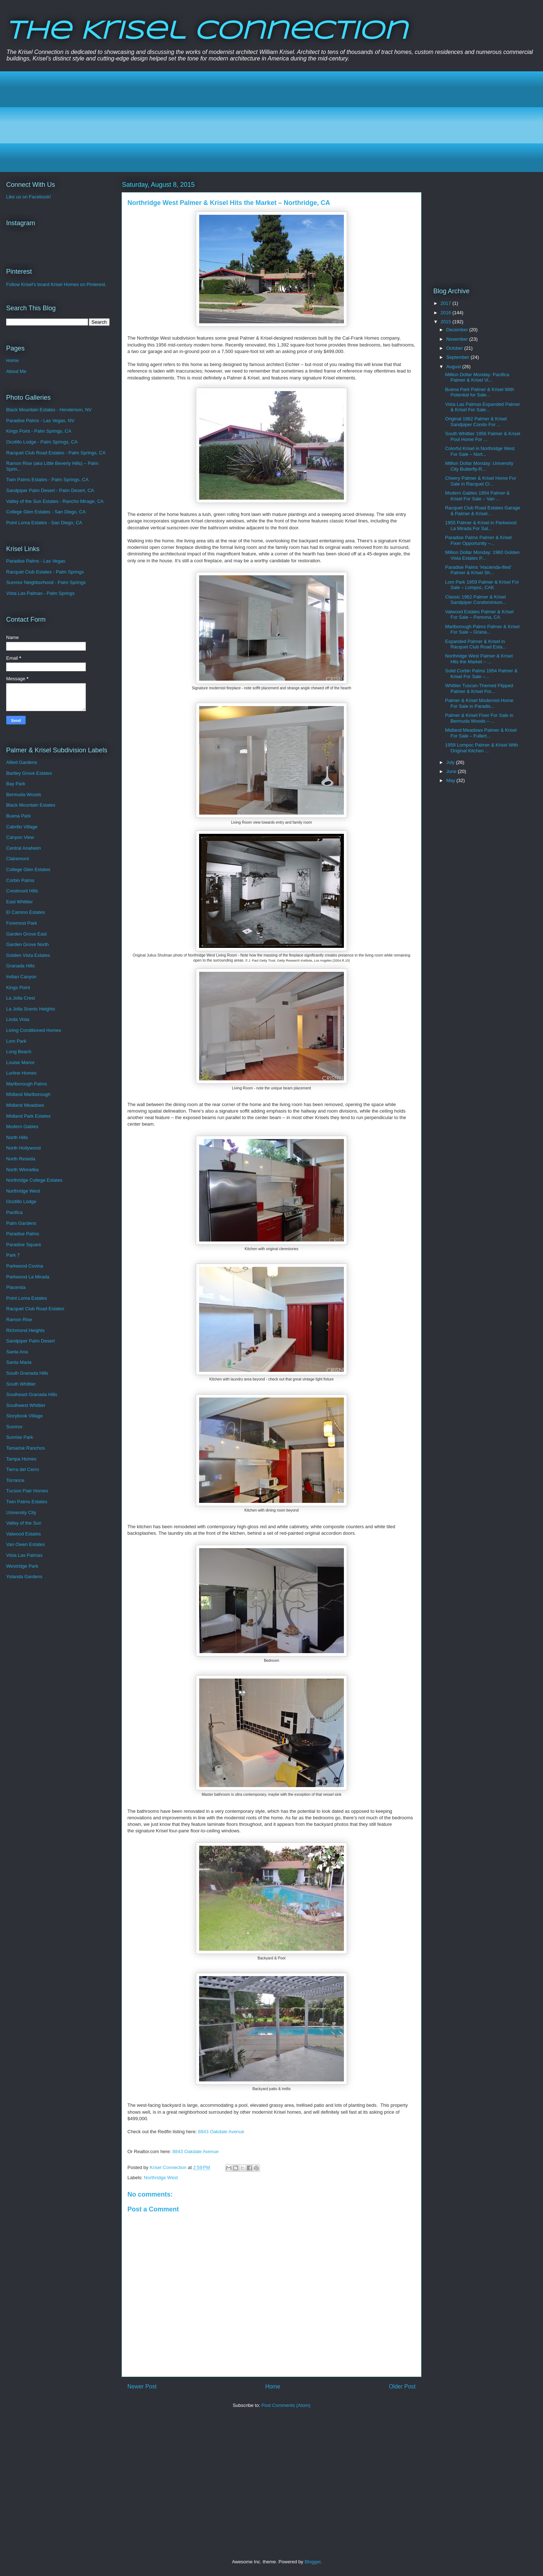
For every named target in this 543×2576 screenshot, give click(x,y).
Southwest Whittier (25, 1405)
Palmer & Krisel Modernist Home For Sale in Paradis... (479, 703)
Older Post (402, 2386)
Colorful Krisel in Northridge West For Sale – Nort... (479, 451)
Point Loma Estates (26, 1298)
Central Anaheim (23, 848)
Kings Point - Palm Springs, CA (38, 431)
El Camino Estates (25, 912)
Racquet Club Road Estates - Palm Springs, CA (56, 452)
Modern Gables (22, 1126)
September (458, 357)
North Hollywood (23, 1148)
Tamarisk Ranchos (25, 1448)
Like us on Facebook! (28, 196)
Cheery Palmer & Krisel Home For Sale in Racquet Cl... (480, 481)
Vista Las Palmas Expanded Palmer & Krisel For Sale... (482, 407)
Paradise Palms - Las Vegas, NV (40, 420)
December (458, 329)
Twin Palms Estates (26, 1501)
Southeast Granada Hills (31, 1394)
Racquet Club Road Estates (35, 1308)
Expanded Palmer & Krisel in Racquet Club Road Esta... (475, 644)
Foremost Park (21, 923)
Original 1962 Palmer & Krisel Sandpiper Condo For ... (476, 421)
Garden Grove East (26, 934)
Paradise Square (23, 1244)
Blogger (312, 2561)
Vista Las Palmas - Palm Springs (40, 593)
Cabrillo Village (21, 826)
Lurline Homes (21, 1073)
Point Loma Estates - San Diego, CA (44, 522)
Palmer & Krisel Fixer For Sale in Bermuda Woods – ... (479, 718)
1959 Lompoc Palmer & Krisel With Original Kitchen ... (481, 747)
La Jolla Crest (20, 998)
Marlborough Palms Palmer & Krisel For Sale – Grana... (482, 629)
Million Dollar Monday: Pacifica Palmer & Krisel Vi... (477, 377)
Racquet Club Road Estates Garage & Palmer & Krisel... (482, 510)
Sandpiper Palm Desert (30, 1341)
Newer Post (142, 2386)
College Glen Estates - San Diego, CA (46, 511)
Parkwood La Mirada (27, 1276)
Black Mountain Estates (30, 805)
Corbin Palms (20, 880)
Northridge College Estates (34, 1180)
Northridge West (161, 2177)
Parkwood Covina (24, 1266)
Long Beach (18, 1051)
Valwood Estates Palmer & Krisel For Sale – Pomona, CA (479, 614)
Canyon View (20, 837)
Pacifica (14, 1212)
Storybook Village (24, 1416)
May (451, 780)
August (454, 366)
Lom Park (16, 1041)
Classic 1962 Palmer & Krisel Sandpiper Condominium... (475, 599)
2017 (446, 303)
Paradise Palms (22, 1233)
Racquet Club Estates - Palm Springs (45, 572)
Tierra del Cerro (22, 1469)
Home (273, 2386)
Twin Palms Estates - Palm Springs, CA (47, 479)
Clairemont (17, 858)
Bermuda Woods (23, 794)
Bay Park (15, 783)
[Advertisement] (228, 121)
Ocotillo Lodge (21, 1201)
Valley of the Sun (23, 1523)
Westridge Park (22, 1566)
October (455, 348)
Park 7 (13, 1255)
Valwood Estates (23, 1534)
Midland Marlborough (28, 1094)
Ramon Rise (19, 1319)
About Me (16, 371)
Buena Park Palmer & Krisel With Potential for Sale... (479, 392)
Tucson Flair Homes (27, 1490)
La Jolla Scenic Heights (30, 1009)
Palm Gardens (21, 1223)
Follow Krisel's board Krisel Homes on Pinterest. (56, 284)
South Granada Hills (27, 1373)
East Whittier (19, 901)
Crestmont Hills (22, 891)
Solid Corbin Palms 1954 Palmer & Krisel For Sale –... (481, 673)
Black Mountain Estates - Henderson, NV (49, 409)
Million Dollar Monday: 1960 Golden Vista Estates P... (482, 555)
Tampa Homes (21, 1459)
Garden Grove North (27, 944)
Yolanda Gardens (24, 1576)
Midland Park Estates (28, 1116)
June (452, 771)
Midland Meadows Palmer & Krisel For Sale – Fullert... (481, 733)
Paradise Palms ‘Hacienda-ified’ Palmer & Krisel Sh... (478, 570)
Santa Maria (18, 1362)
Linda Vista (17, 1019)
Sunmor (14, 1426)
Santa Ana (17, 1351)
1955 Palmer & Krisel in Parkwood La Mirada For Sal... (480, 525)
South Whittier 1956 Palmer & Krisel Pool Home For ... (482, 436)
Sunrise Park (19, 1437)
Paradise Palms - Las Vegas (35, 561)
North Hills (17, 1137)
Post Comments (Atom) (285, 2405)
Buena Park (18, 816)
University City (21, 1512)
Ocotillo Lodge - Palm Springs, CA (41, 442)
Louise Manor (20, 1062)
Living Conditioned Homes (33, 1030)
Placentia (15, 1287)
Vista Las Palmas (24, 1555)
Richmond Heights (25, 1330)
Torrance (15, 1480)
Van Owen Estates (25, 1544)
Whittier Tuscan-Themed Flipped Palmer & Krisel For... (479, 688)
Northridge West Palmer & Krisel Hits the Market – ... (479, 658)
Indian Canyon (21, 976)
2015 (446, 321)
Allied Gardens (21, 762)
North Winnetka (22, 1169)
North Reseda (20, 1158)
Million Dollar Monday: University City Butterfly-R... (479, 466)
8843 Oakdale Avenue (221, 2131)
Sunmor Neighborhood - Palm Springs (46, 582)
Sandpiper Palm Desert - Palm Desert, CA (50, 490)
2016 (446, 312)
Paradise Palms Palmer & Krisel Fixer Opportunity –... (478, 540)
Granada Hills (20, 965)
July (451, 762)
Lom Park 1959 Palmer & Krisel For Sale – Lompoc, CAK (482, 585)
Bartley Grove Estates (29, 773)
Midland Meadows (25, 1105)
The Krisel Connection (206, 32)
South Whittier (21, 1384)
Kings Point (18, 987)
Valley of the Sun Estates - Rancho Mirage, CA (55, 501)
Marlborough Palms (26, 1084)
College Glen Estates (28, 869)
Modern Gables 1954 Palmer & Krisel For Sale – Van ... (477, 495)
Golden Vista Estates (28, 955)
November (458, 339)
